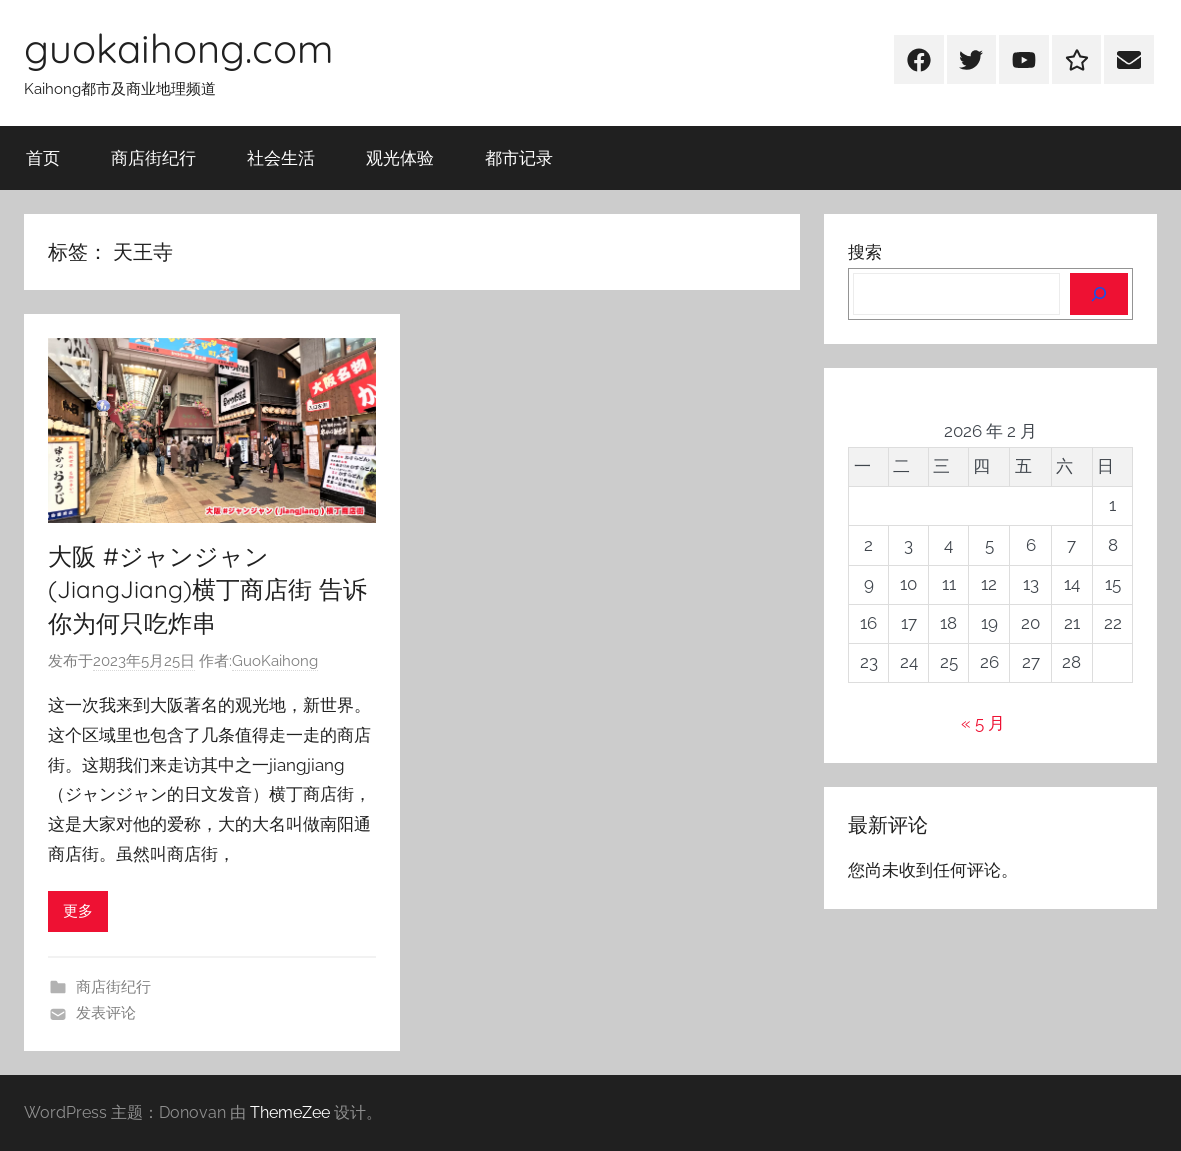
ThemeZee (290, 1112)
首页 (43, 157)
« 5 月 (983, 723)
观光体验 (400, 157)
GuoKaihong (275, 661)
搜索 (865, 252)
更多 (78, 911)
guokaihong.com (178, 48)
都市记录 (519, 157)
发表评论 (106, 1013)
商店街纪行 (153, 157)
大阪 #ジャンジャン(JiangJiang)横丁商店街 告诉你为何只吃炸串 (207, 589)
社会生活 (281, 157)
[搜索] (1099, 294)
